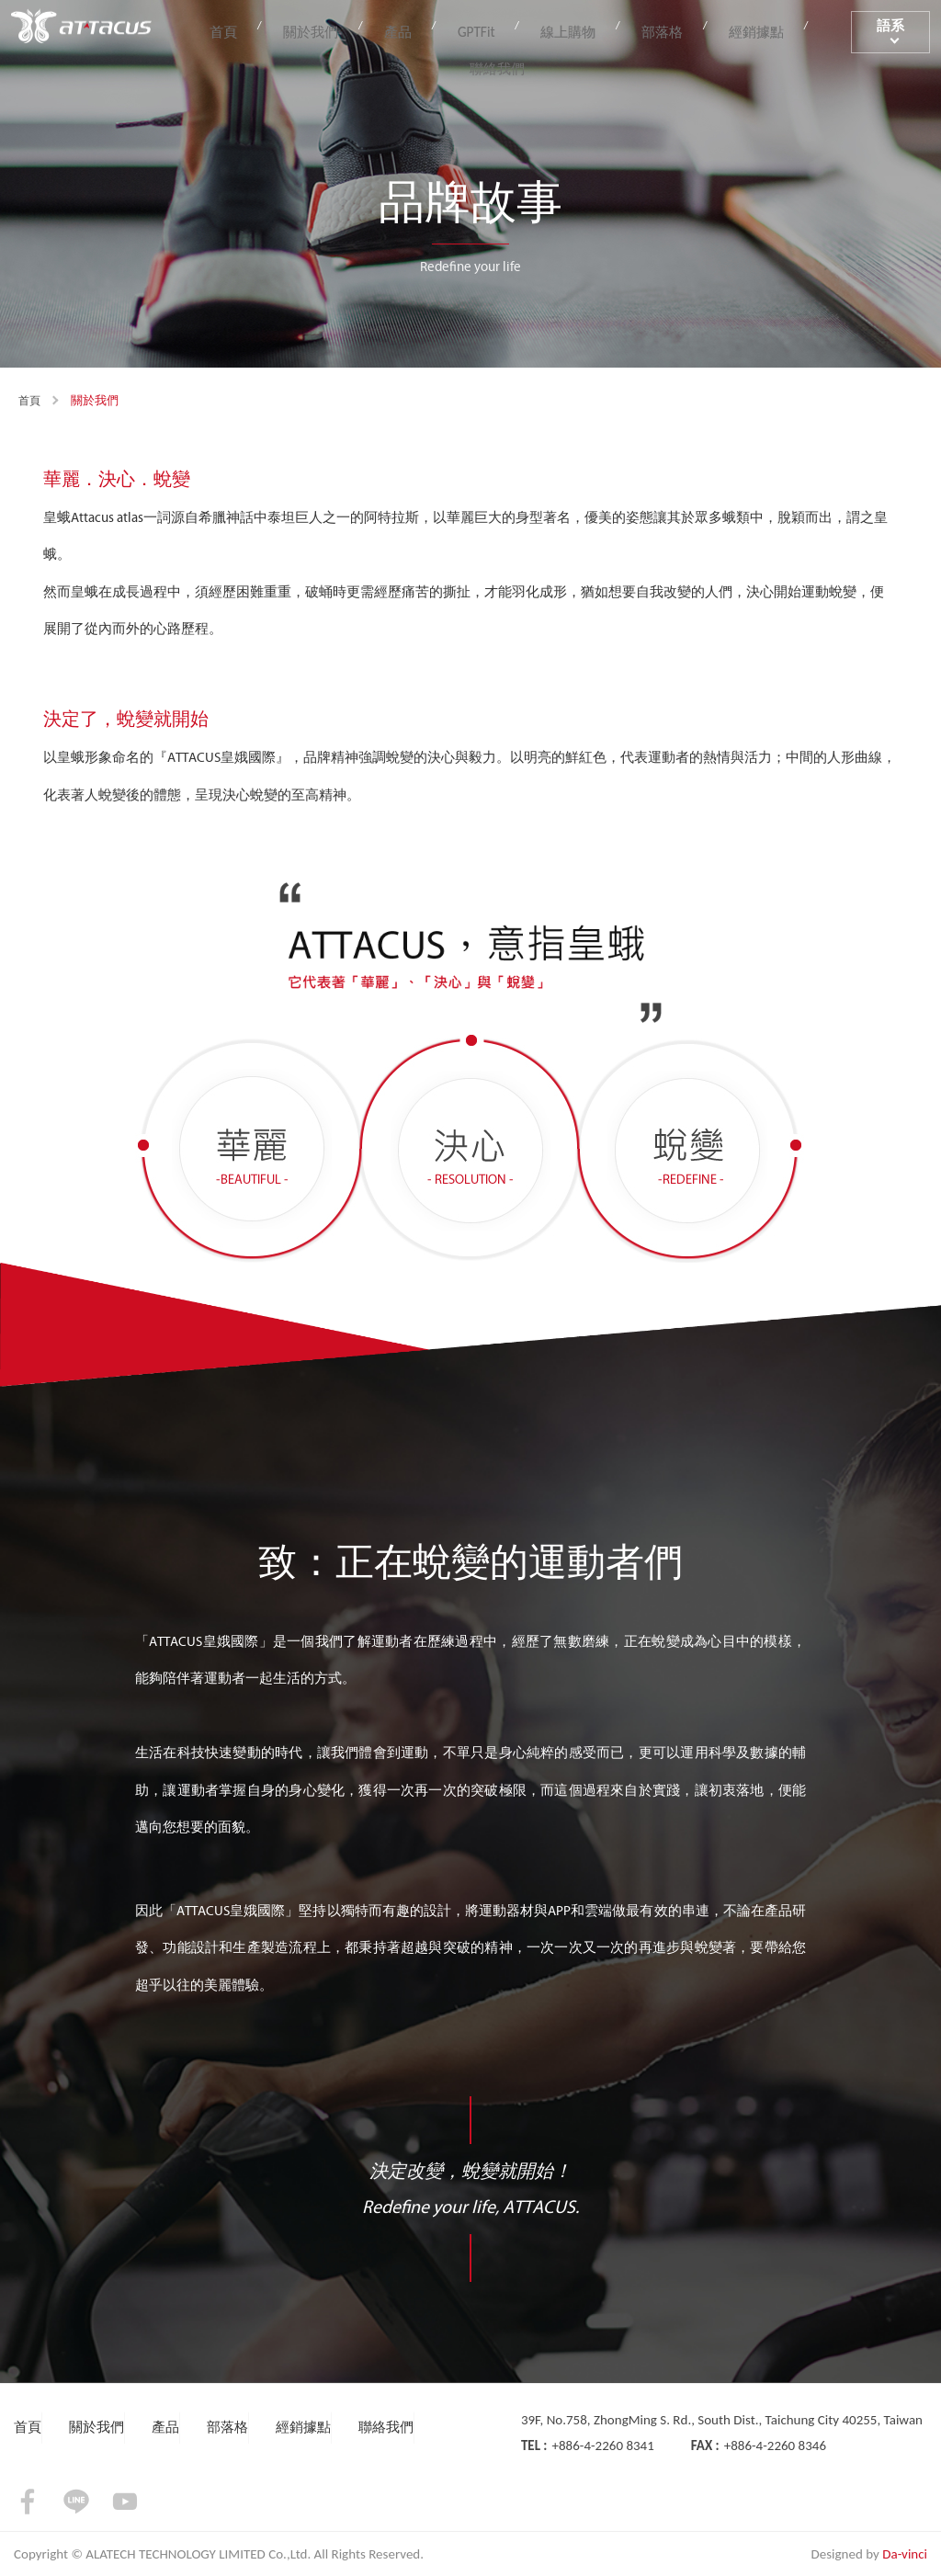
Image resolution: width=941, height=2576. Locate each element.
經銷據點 (708, 29)
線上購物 (545, 29)
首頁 (252, 29)
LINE (76, 2501)
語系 (883, 29)
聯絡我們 (797, 29)
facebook (27, 2501)
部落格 (627, 29)
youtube (125, 2501)
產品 (401, 29)
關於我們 (327, 29)
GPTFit (466, 29)
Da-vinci (904, 2554)
